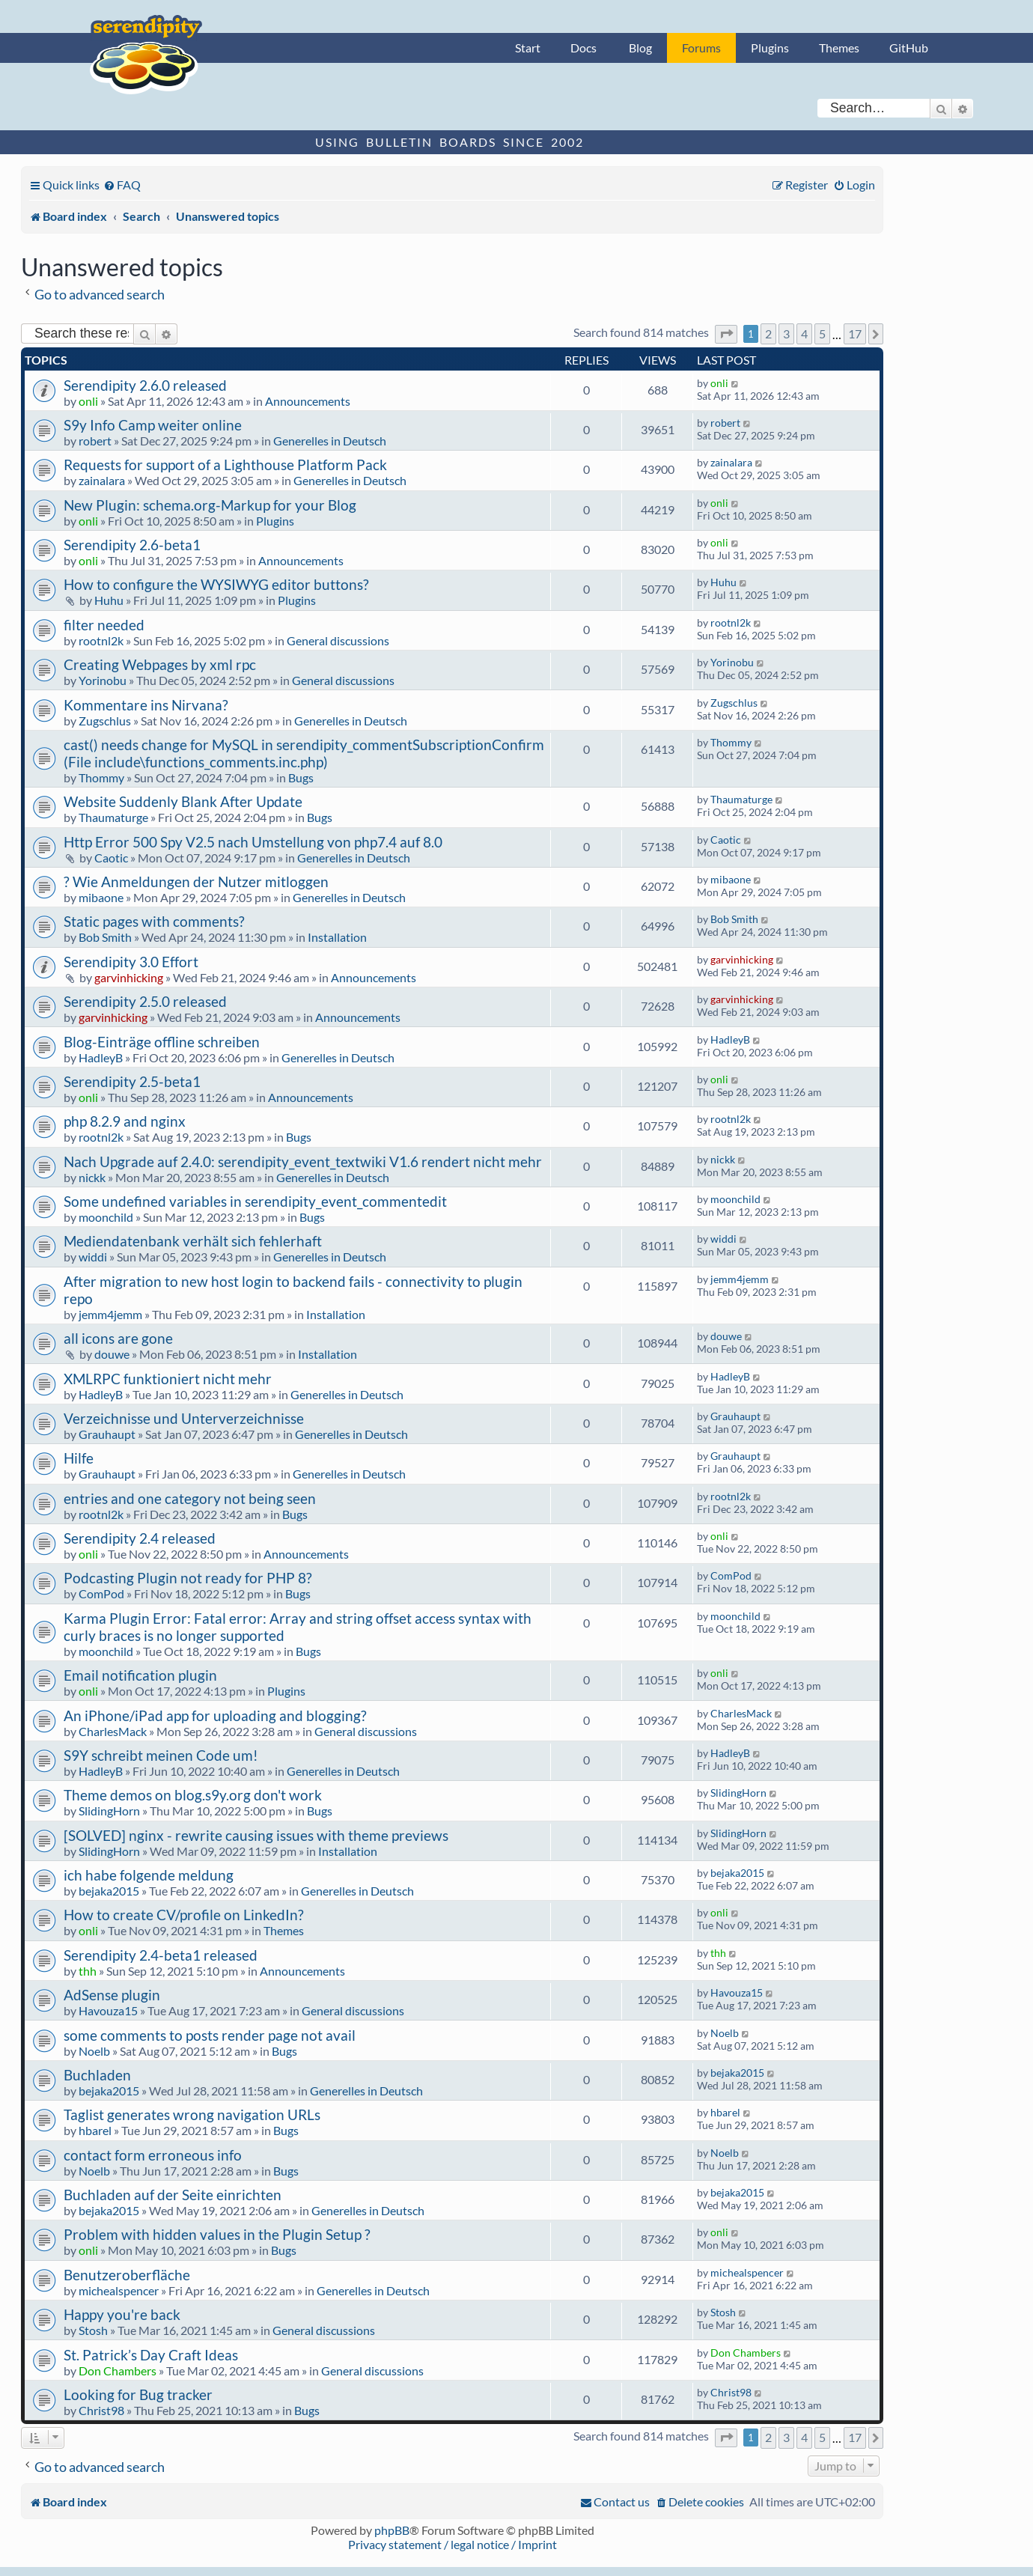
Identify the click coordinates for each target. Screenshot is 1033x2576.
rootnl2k (101, 640)
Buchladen (97, 2074)
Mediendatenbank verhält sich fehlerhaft (193, 1240)
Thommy (101, 777)
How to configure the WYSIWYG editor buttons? (216, 584)
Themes (839, 47)
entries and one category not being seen (190, 1498)
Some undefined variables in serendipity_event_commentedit (255, 1201)
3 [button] (786, 333)
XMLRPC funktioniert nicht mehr (168, 1378)
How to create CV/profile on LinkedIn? (184, 1914)
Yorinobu (103, 680)
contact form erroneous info (153, 2155)
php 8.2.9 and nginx (125, 1121)
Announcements (307, 401)
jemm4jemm (110, 1314)
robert (95, 440)
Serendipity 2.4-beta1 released (161, 1955)
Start (527, 47)
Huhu (109, 600)
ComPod (101, 1593)
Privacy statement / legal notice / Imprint (452, 2544)
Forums (701, 47)
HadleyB (101, 1057)
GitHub (908, 47)
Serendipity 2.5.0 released (145, 1001)
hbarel (95, 2130)
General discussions (338, 640)
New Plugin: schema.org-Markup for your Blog (210, 505)
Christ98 (101, 2410)
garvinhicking (128, 977)
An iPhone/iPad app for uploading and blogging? (215, 1715)
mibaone (101, 897)
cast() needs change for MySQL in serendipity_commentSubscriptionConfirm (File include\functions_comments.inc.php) (304, 753)
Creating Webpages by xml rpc (160, 664)
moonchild (106, 1217)
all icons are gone (118, 1338)
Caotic (111, 857)
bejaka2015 (109, 1891)
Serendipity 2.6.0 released (145, 385)
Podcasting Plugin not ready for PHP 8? (188, 1577)
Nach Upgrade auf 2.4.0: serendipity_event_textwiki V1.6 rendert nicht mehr (303, 1161)
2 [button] (768, 333)
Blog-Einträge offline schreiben (162, 1041)
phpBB (391, 2530)
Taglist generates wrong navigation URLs (192, 2114)
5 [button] (822, 333)
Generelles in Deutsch (329, 440)
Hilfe (79, 1458)
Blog (640, 47)
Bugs (301, 777)
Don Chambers (117, 2370)
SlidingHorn (109, 1810)
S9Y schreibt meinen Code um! (161, 1755)
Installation (337, 937)
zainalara (102, 480)
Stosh (93, 2330)
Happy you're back (122, 2314)
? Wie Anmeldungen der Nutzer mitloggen (196, 881)
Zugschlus (105, 720)
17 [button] (855, 333)
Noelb (94, 2051)
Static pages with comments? (154, 921)
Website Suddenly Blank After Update (183, 801)
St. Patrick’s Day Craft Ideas (151, 2354)
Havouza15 (108, 2010)
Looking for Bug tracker (138, 2394)
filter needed (104, 624)
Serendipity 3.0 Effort (131, 961)
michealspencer (119, 2290)
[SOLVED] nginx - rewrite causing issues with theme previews (256, 1835)
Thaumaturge (113, 817)
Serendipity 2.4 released (140, 1538)
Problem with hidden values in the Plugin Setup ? (217, 2234)
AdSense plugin (112, 1994)
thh (88, 1971)
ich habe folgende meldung (149, 1875)
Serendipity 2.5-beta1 (132, 1081)
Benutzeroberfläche (127, 2274)
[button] (726, 334)
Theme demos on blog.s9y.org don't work (193, 1794)
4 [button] (804, 333)
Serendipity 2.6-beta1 (132, 544)
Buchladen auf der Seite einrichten (172, 2194)
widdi (93, 1256)
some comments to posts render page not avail (210, 2035)
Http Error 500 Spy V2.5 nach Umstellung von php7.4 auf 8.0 (253, 841)
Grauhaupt (107, 1434)
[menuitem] (122, 184)
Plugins (770, 47)
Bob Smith (105, 937)
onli (88, 401)
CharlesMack (113, 1731)
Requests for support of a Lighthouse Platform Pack (225, 464)
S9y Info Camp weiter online (153, 424)
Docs (583, 47)
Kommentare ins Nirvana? (146, 704)
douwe (111, 1354)
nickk (92, 1177)
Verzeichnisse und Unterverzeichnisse (184, 1418)
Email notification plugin (140, 1675)
